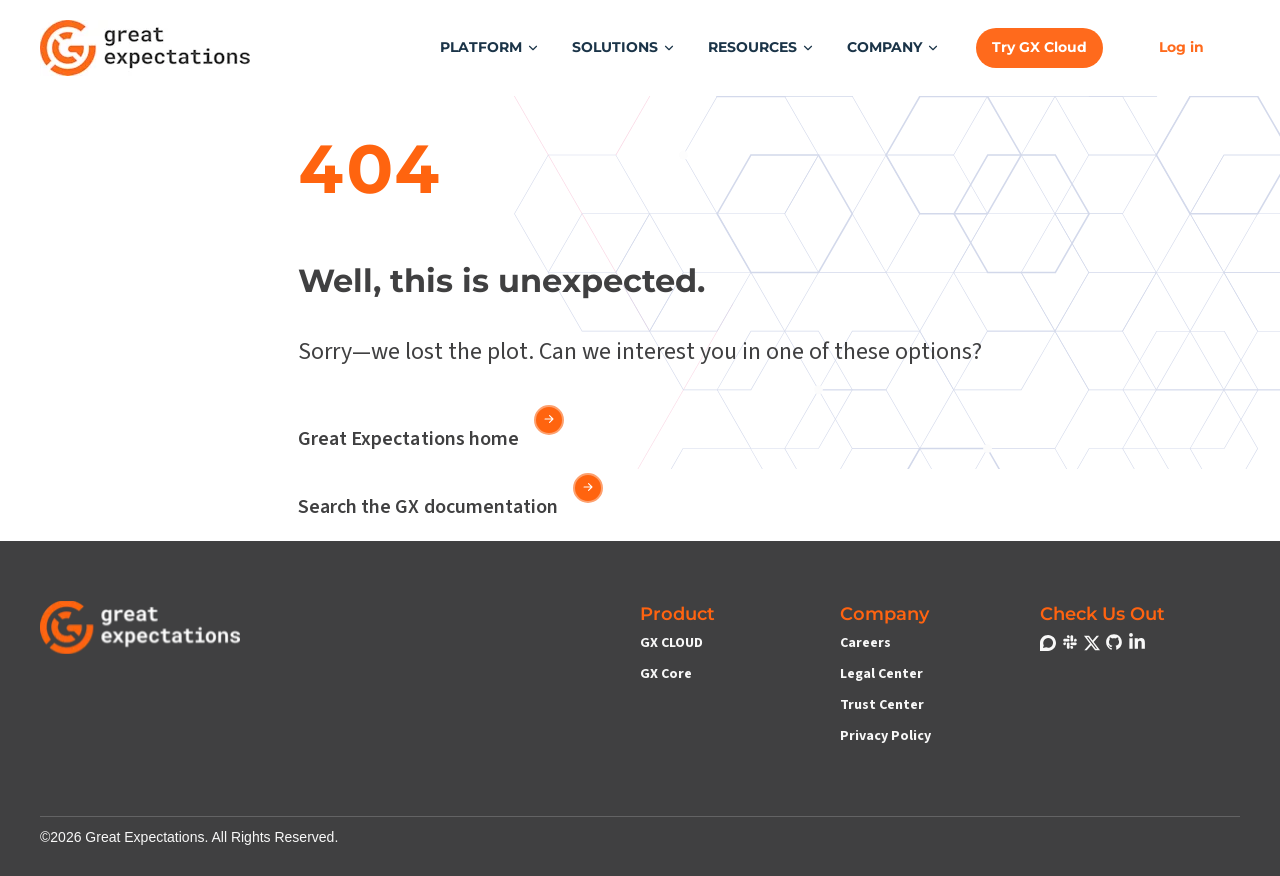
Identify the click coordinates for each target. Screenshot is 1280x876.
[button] (490, 47)
